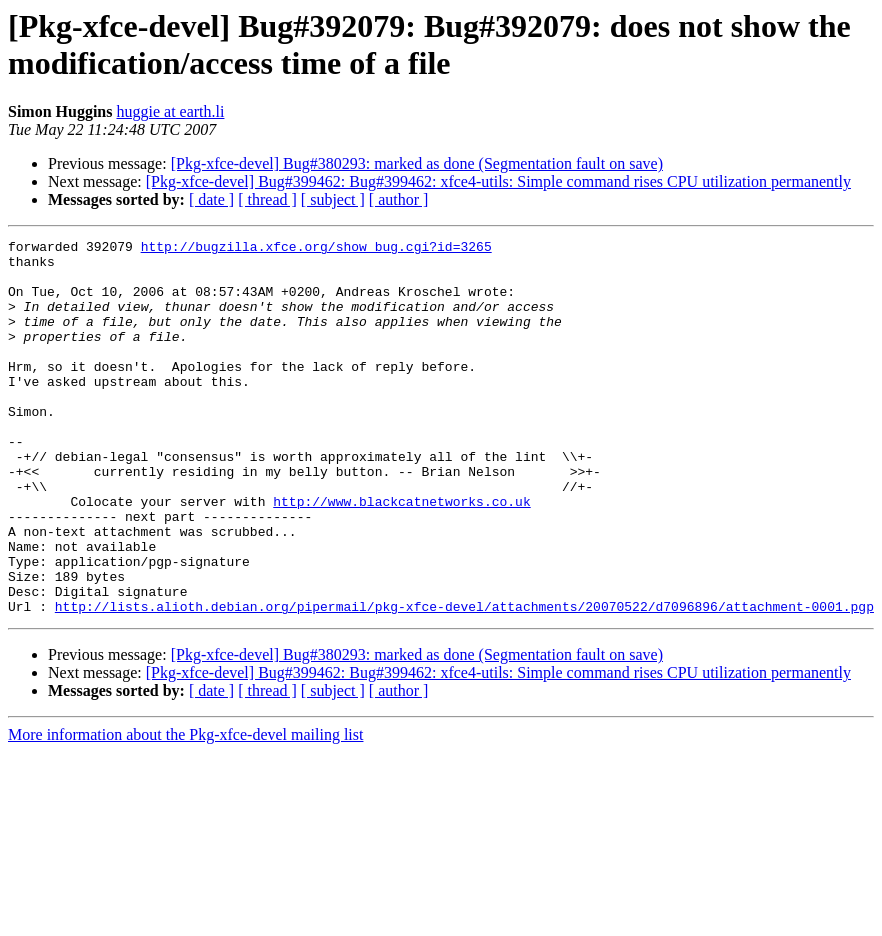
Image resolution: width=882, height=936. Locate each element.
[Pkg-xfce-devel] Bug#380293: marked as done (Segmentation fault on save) (417, 163)
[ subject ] (333, 199)
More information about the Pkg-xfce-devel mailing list (185, 809)
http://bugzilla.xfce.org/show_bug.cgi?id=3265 (316, 249)
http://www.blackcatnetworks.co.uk (401, 555)
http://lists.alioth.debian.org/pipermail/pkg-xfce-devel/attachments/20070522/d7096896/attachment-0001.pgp (464, 681)
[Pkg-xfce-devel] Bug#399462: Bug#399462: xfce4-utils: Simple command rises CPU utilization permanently (498, 181)
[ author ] (399, 199)
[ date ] (211, 199)
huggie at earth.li (170, 111)
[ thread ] (267, 199)
